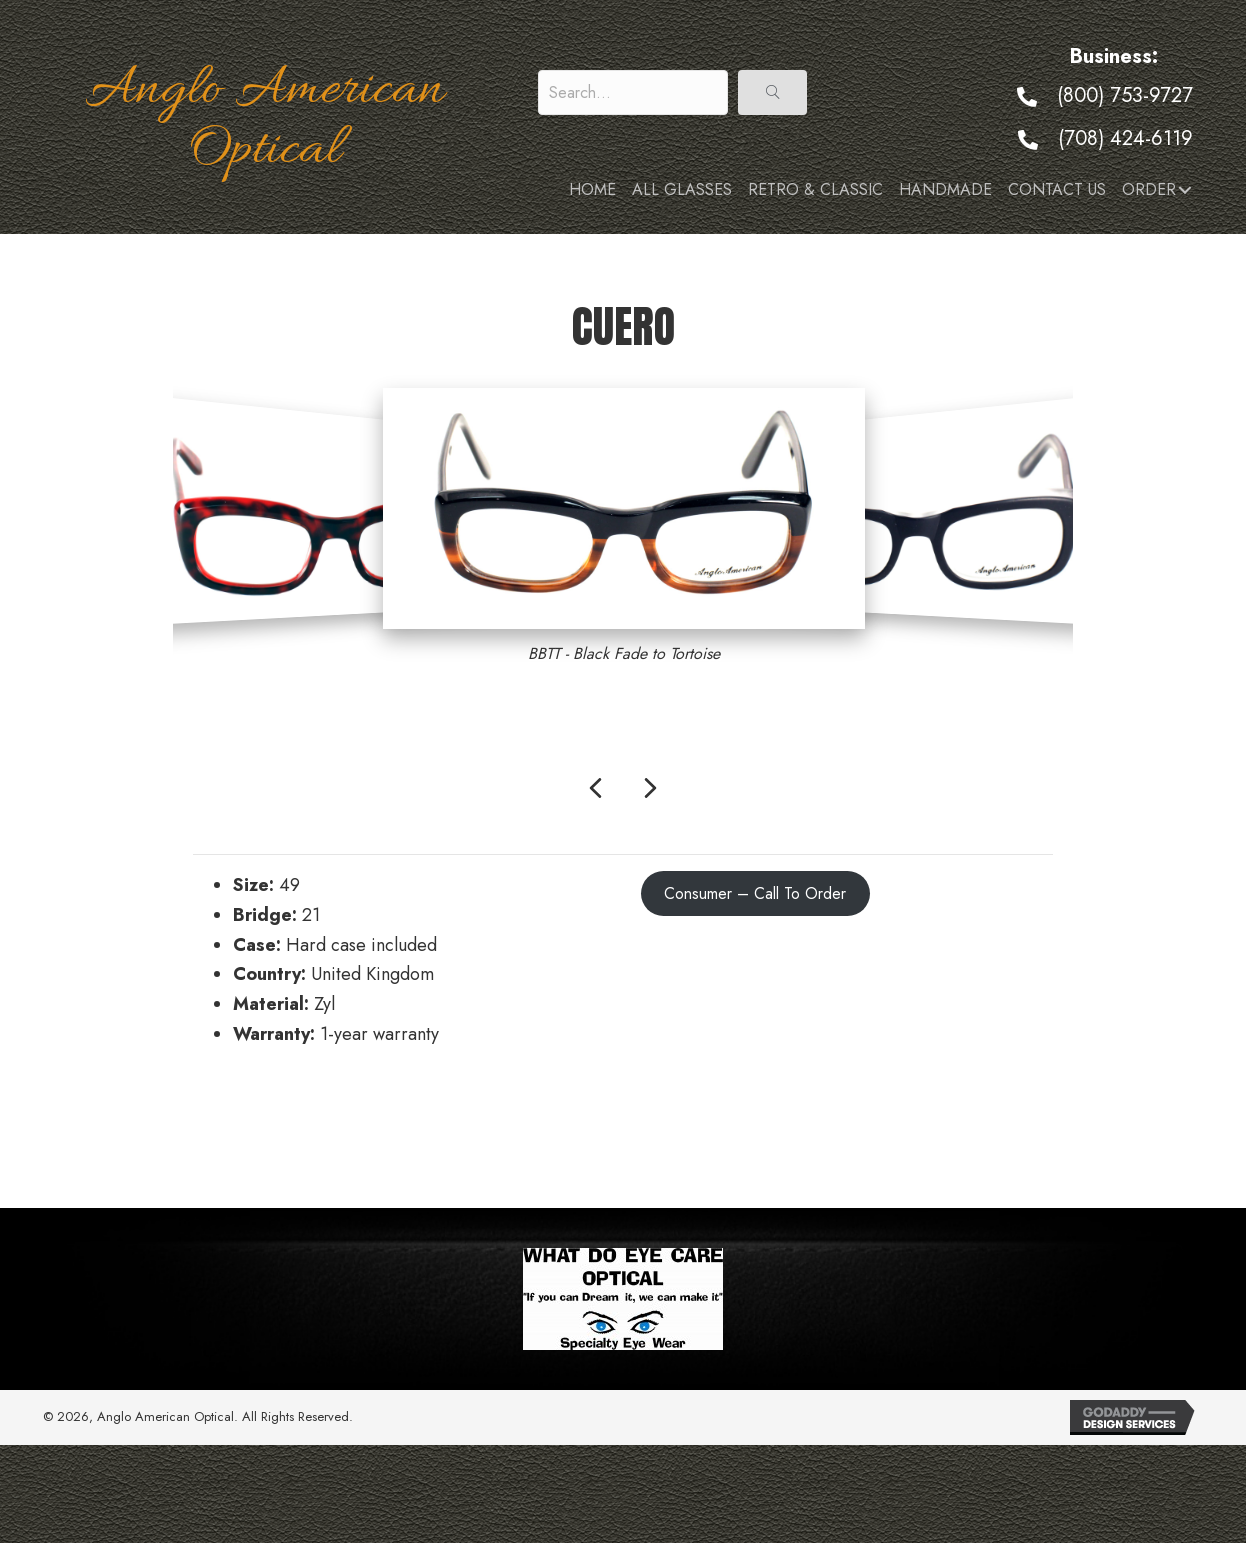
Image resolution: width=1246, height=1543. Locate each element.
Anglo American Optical (264, 121)
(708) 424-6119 (1125, 138)
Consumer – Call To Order (755, 893)
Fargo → (1019, 1122)
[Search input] (633, 92)
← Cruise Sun (246, 1122)
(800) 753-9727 (1125, 95)
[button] (772, 92)
